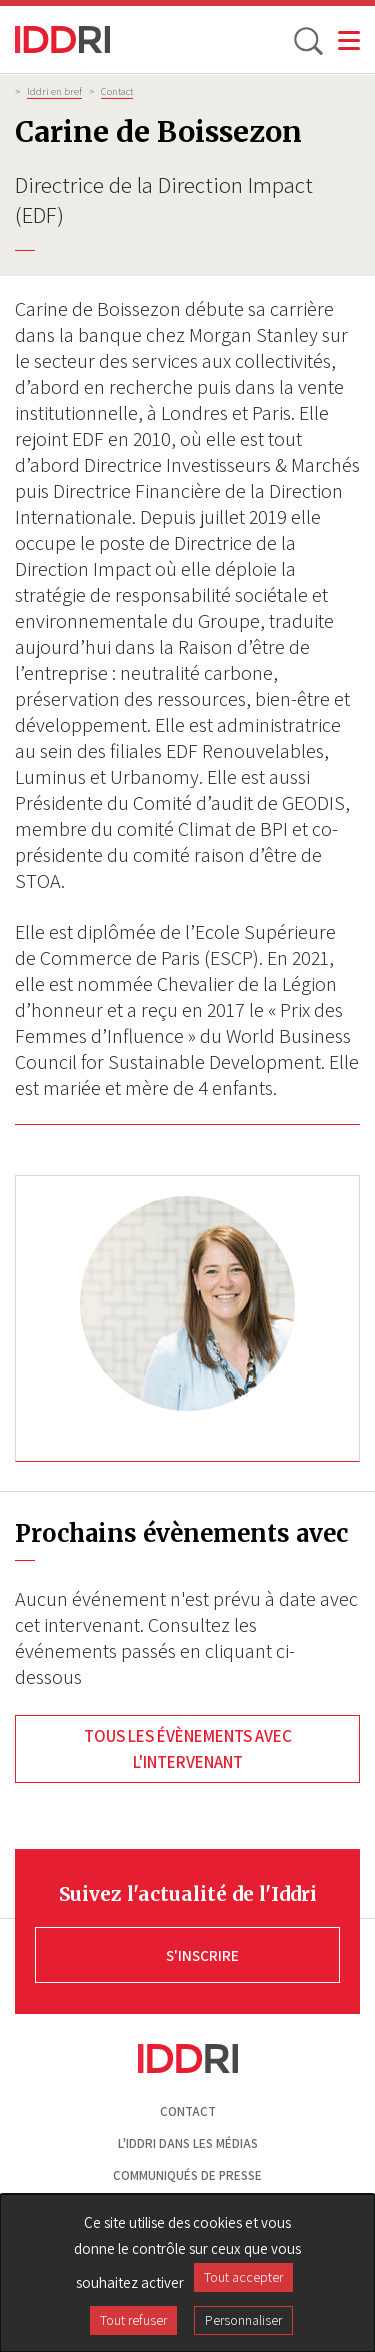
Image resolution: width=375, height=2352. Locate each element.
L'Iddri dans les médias (188, 2143)
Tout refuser (133, 2320)
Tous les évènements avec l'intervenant (188, 1749)
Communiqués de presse (187, 2175)
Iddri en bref (54, 91)
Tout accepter (243, 2277)
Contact (117, 91)
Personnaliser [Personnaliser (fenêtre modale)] (243, 2320)
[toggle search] (307, 40)
